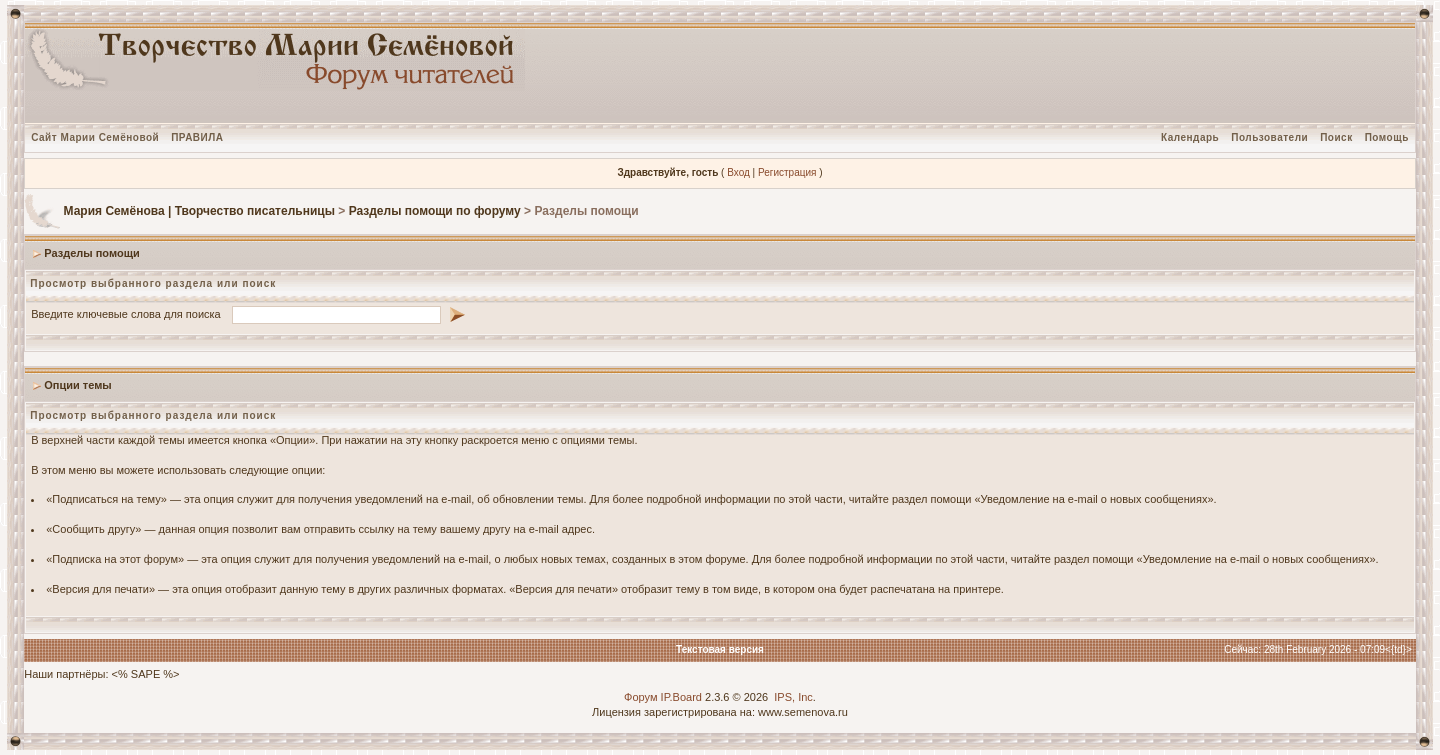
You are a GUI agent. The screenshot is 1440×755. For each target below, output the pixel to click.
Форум (640, 697)
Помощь (1387, 137)
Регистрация (787, 172)
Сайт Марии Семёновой (95, 137)
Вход (738, 172)
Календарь (1190, 137)
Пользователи (1269, 137)
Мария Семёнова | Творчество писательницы (199, 211)
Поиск (1336, 137)
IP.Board (681, 697)
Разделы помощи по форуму (435, 211)
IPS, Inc (793, 697)
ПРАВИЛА (197, 137)
